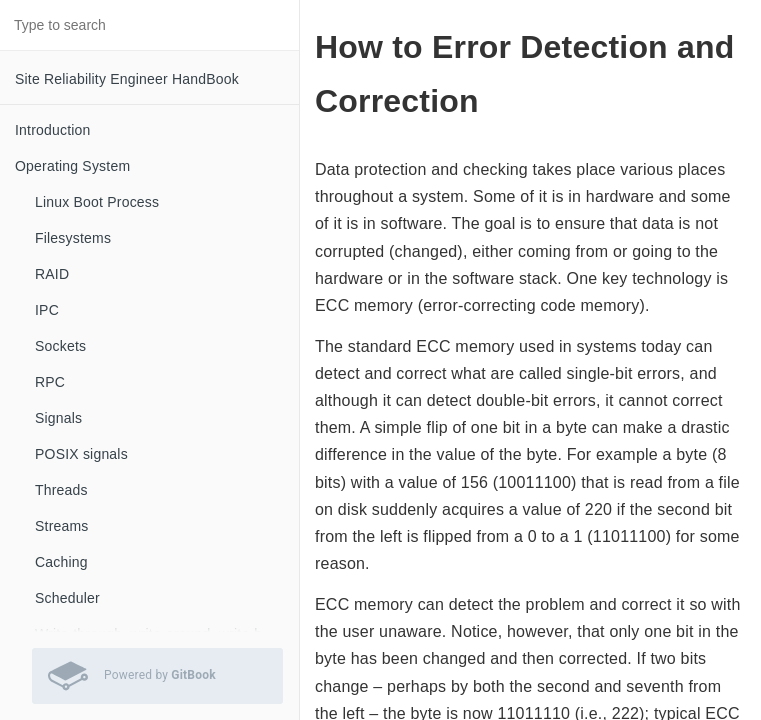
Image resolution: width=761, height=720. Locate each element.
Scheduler (67, 598)
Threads (61, 490)
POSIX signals (81, 454)
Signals (58, 418)
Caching (61, 562)
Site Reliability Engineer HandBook (127, 79)
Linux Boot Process (97, 202)
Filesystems (73, 238)
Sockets (60, 346)
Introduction (53, 130)
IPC (47, 310)
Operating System (72, 166)
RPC (50, 382)
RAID (52, 274)
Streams (62, 526)
